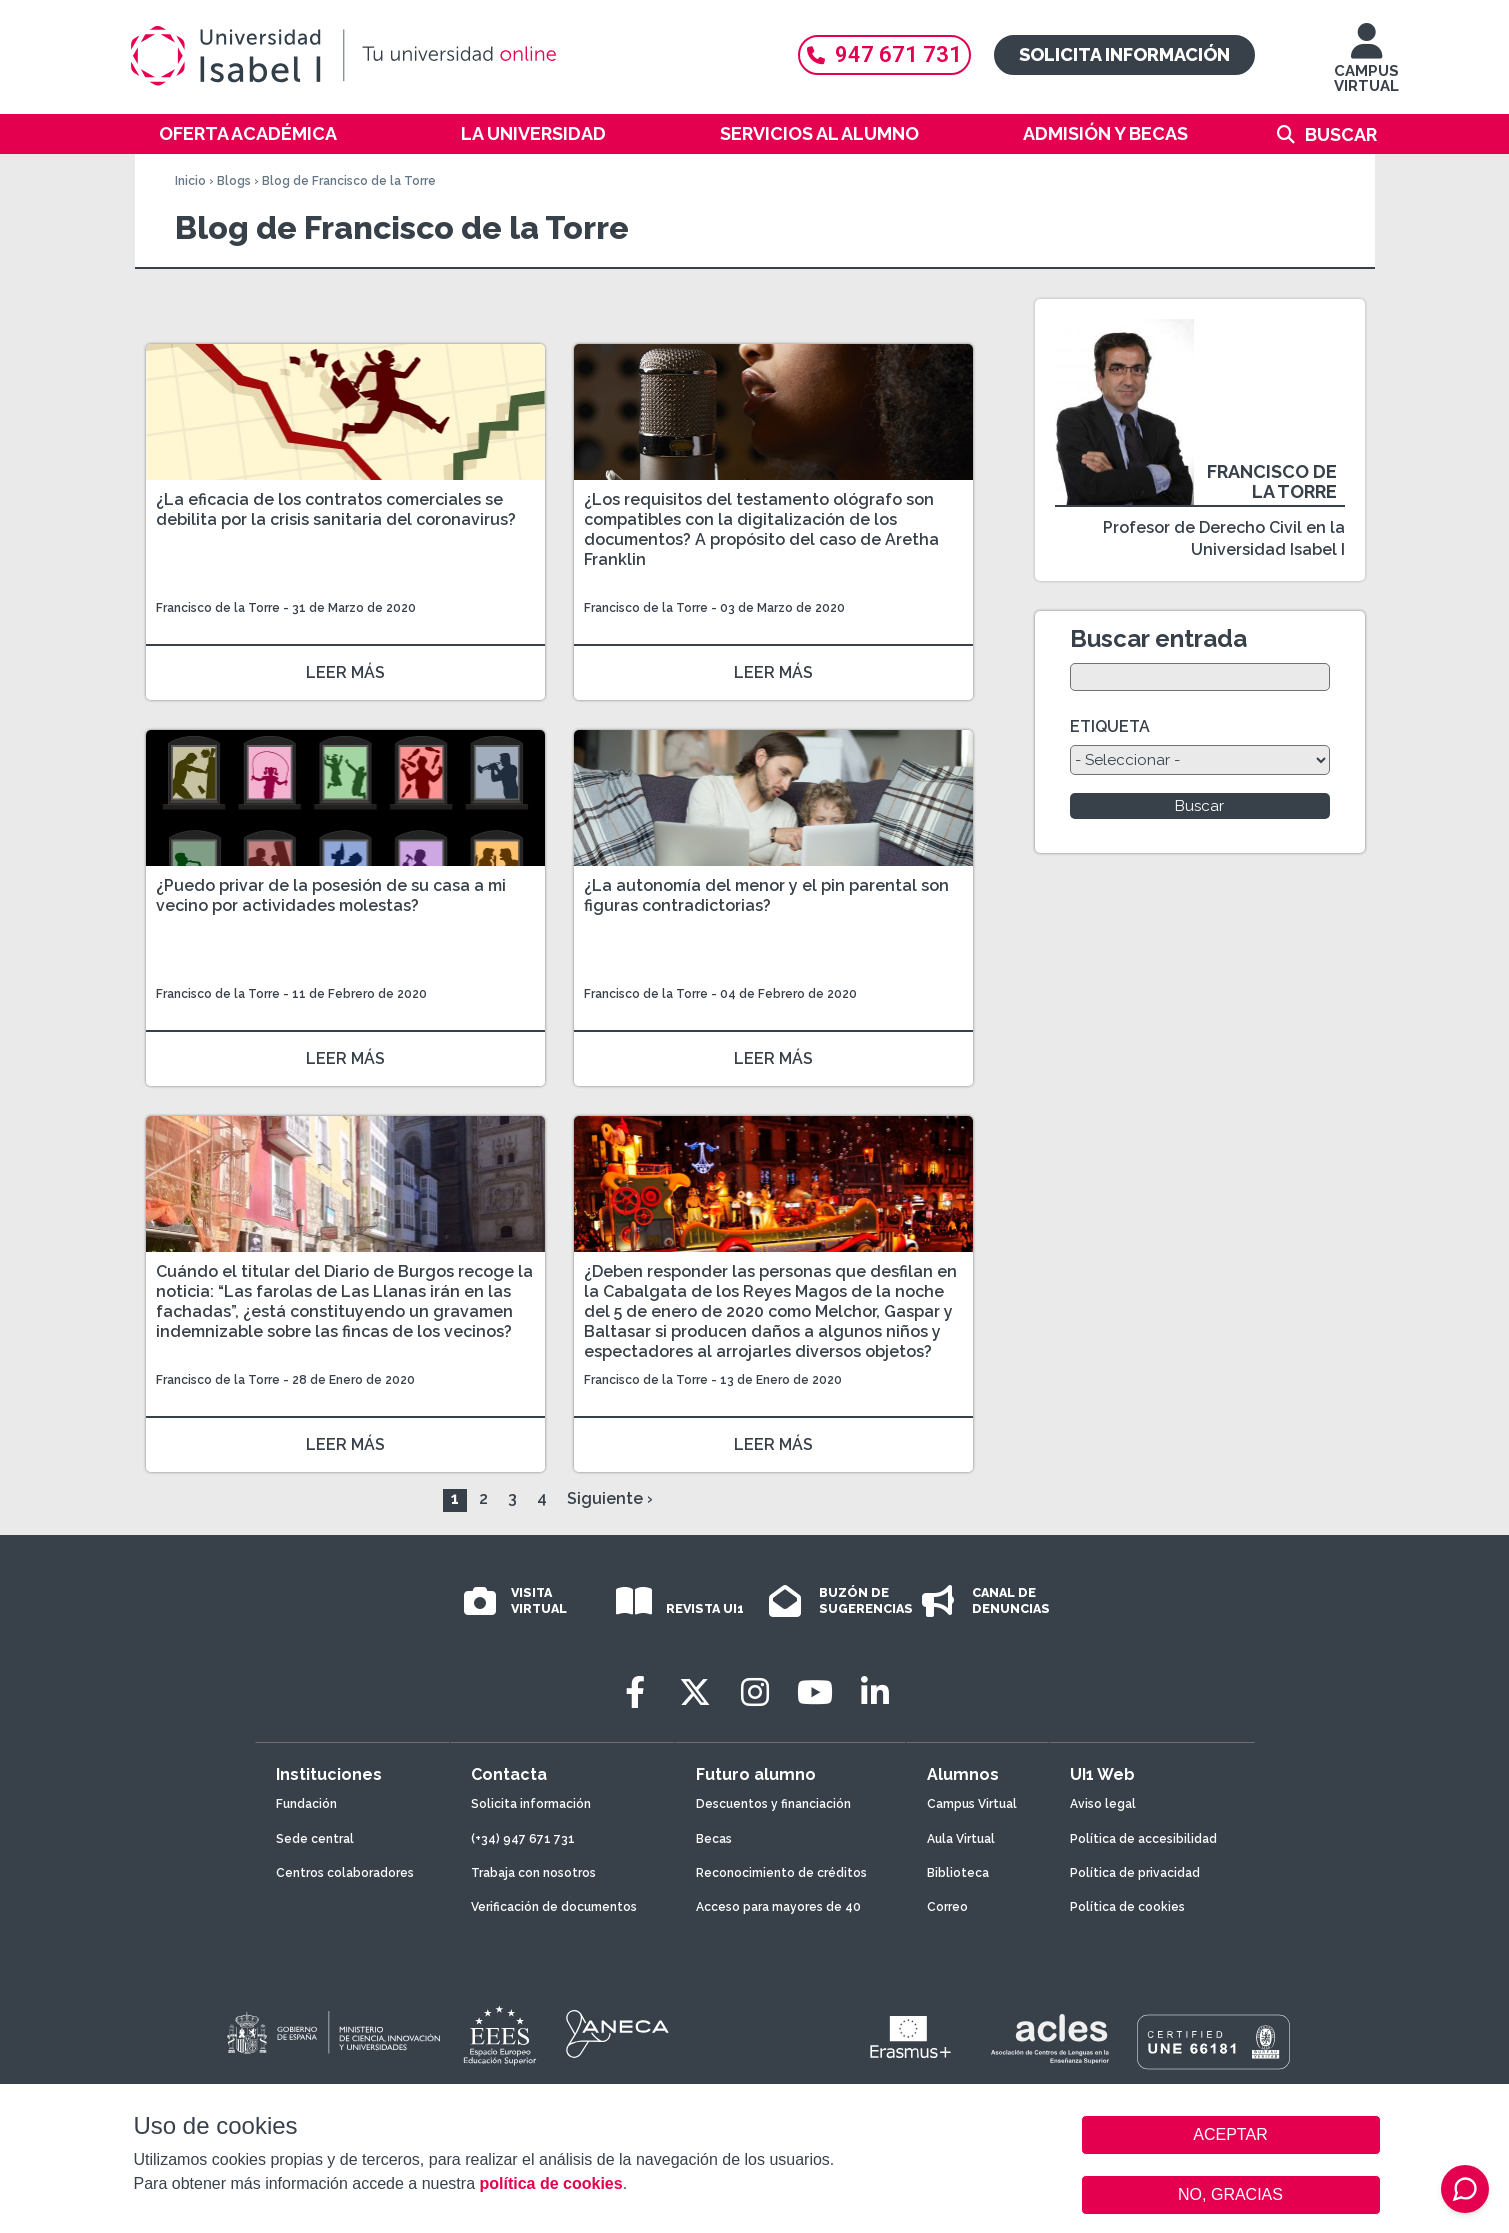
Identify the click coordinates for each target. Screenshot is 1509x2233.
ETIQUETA (1110, 726)
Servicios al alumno (819, 133)
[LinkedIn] (875, 1692)
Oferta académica (248, 133)
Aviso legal (1103, 1804)
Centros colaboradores (345, 1873)
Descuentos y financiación (773, 1804)
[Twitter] (695, 1692)
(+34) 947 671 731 (523, 1839)
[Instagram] (755, 1692)
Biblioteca (958, 1873)
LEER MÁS (345, 672)
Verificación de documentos (554, 1907)
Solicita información (1124, 54)
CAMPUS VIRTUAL (1366, 67)
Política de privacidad (1135, 1873)
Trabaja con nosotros (533, 1873)
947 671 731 (884, 54)
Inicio (190, 181)
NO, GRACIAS (1230, 2194)
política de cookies (550, 2183)
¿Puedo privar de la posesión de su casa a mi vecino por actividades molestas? (331, 895)
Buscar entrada (1158, 638)
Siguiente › (610, 1498)
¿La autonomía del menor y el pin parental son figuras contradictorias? (766, 895)
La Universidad (533, 133)
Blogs (234, 181)
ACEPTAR (1231, 2135)
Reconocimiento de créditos (781, 1873)
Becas (714, 1839)
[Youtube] (815, 1692)
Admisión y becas (1105, 133)
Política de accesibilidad (1143, 1839)
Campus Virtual (972, 1804)
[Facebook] (635, 1692)
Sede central (315, 1839)
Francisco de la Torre (218, 608)
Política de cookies (1127, 1907)
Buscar (1341, 134)
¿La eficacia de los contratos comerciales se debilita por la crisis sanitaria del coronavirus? (336, 509)
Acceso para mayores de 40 (778, 1907)
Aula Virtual (961, 1839)
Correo (947, 1907)
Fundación (306, 1804)
